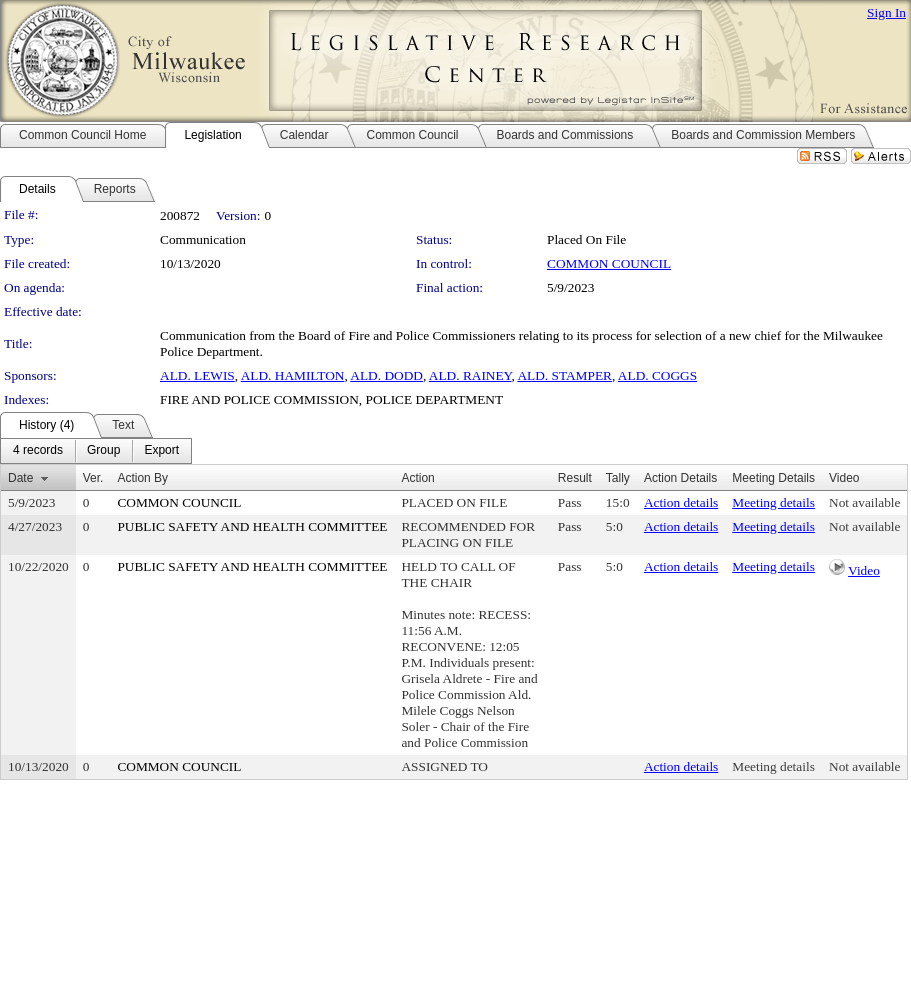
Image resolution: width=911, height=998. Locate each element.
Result (575, 478)
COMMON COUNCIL (609, 263)
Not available (864, 502)
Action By (142, 478)
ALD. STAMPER (564, 375)
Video (864, 570)
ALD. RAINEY (470, 375)
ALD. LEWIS (197, 375)
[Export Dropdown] (161, 451)
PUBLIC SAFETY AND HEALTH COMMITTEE (252, 526)
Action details (681, 502)
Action (417, 478)
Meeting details (773, 502)
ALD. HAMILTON (293, 375)
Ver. (93, 478)
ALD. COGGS (657, 375)
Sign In (886, 12)
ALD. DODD (386, 375)
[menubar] (96, 451)
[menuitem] (38, 451)
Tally (618, 478)
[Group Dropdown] (103, 451)
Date (20, 478)
